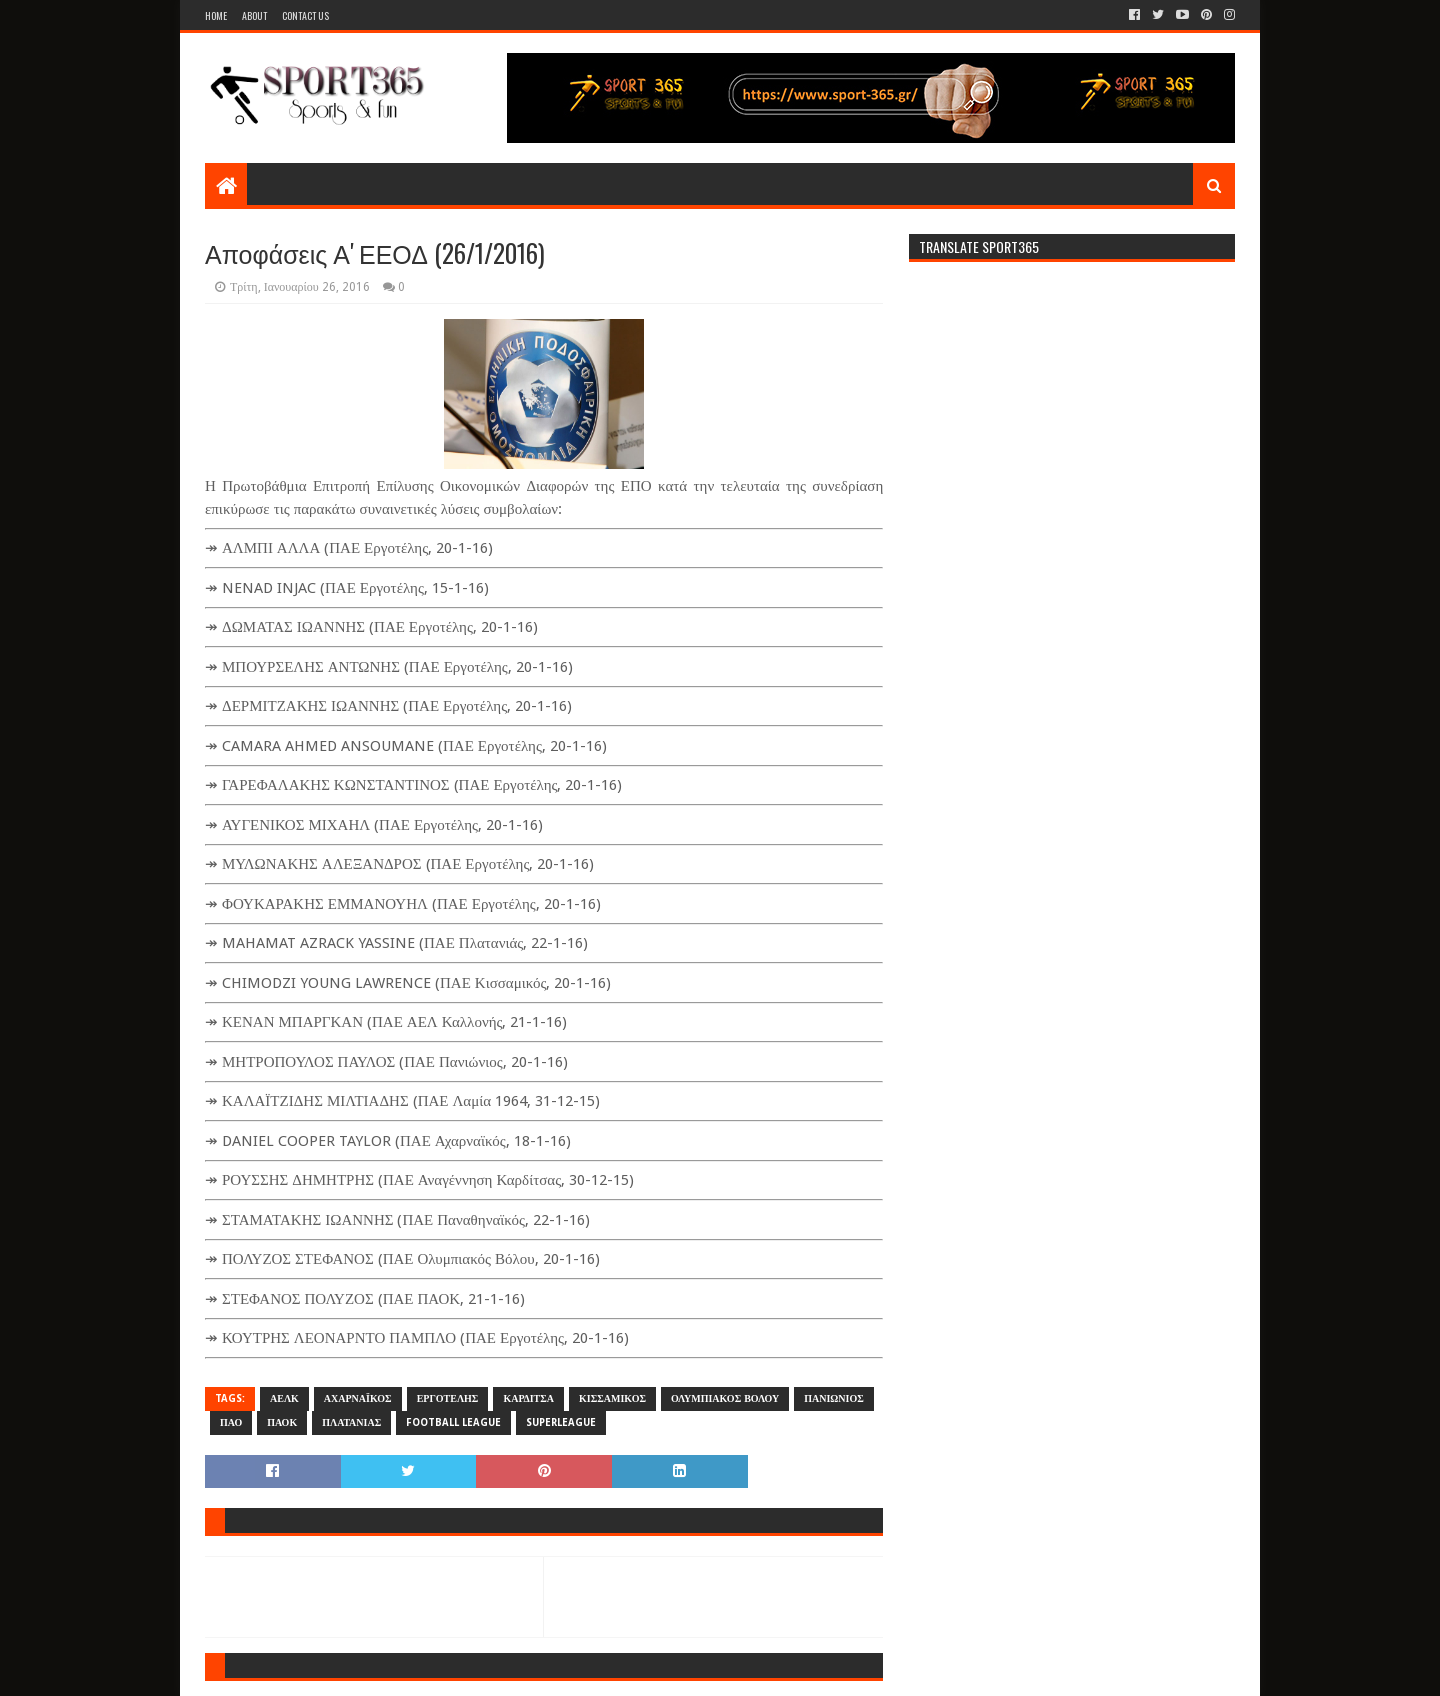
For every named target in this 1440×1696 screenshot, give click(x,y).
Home (216, 15)
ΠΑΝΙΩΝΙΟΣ (834, 1398)
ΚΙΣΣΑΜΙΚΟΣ (612, 1398)
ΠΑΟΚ (282, 1422)
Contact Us (305, 15)
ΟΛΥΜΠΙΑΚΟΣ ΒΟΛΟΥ (725, 1398)
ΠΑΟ (231, 1422)
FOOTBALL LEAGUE (453, 1422)
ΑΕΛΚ (284, 1398)
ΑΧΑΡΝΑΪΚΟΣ (358, 1398)
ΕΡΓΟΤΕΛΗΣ (448, 1398)
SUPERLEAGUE (561, 1422)
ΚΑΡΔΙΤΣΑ (528, 1398)
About (254, 15)
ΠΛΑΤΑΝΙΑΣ (351, 1422)
